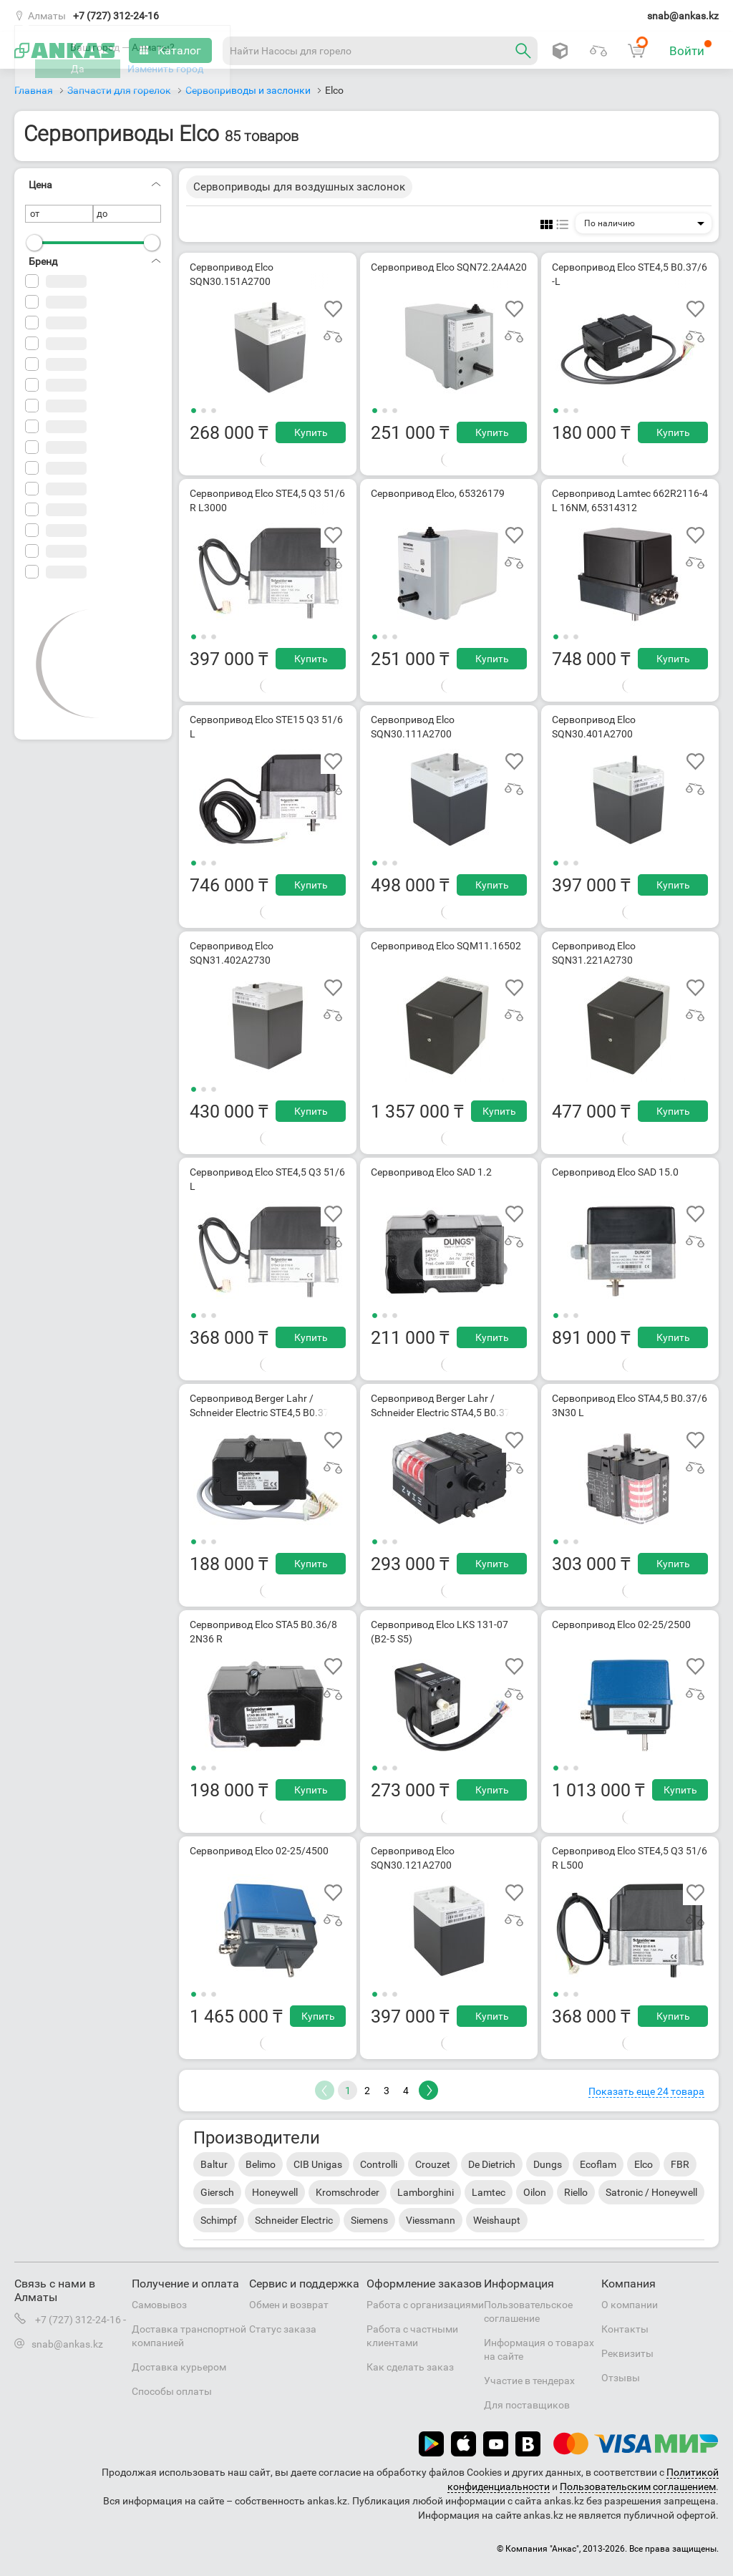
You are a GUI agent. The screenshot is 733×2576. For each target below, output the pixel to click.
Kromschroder (347, 2192)
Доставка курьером (179, 2367)
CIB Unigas (317, 2164)
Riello (576, 2192)
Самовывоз (159, 2304)
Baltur (214, 2164)
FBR (680, 2164)
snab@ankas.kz (683, 15)
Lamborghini (425, 2192)
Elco (643, 2164)
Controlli (378, 2164)
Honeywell (275, 2192)
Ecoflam (598, 2164)
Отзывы (620, 2377)
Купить (311, 432)
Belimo (261, 2164)
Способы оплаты (172, 2391)
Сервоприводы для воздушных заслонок (299, 186)
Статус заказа (282, 2329)
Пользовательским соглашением (638, 2486)
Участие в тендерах (529, 2380)
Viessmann (430, 2220)
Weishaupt (496, 2220)
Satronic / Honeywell (651, 2192)
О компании (629, 2304)
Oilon (534, 2192)
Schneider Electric (294, 2220)
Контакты (625, 2329)
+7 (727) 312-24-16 (116, 15)
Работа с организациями (425, 2304)
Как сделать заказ (410, 2367)
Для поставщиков (527, 2405)
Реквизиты (627, 2353)
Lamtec (488, 2192)
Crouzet (432, 2164)
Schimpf (218, 2220)
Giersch (217, 2192)
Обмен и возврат (289, 2304)
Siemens (369, 2220)
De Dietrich (491, 2164)
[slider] (34, 243)
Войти (690, 48)
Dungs (547, 2164)
